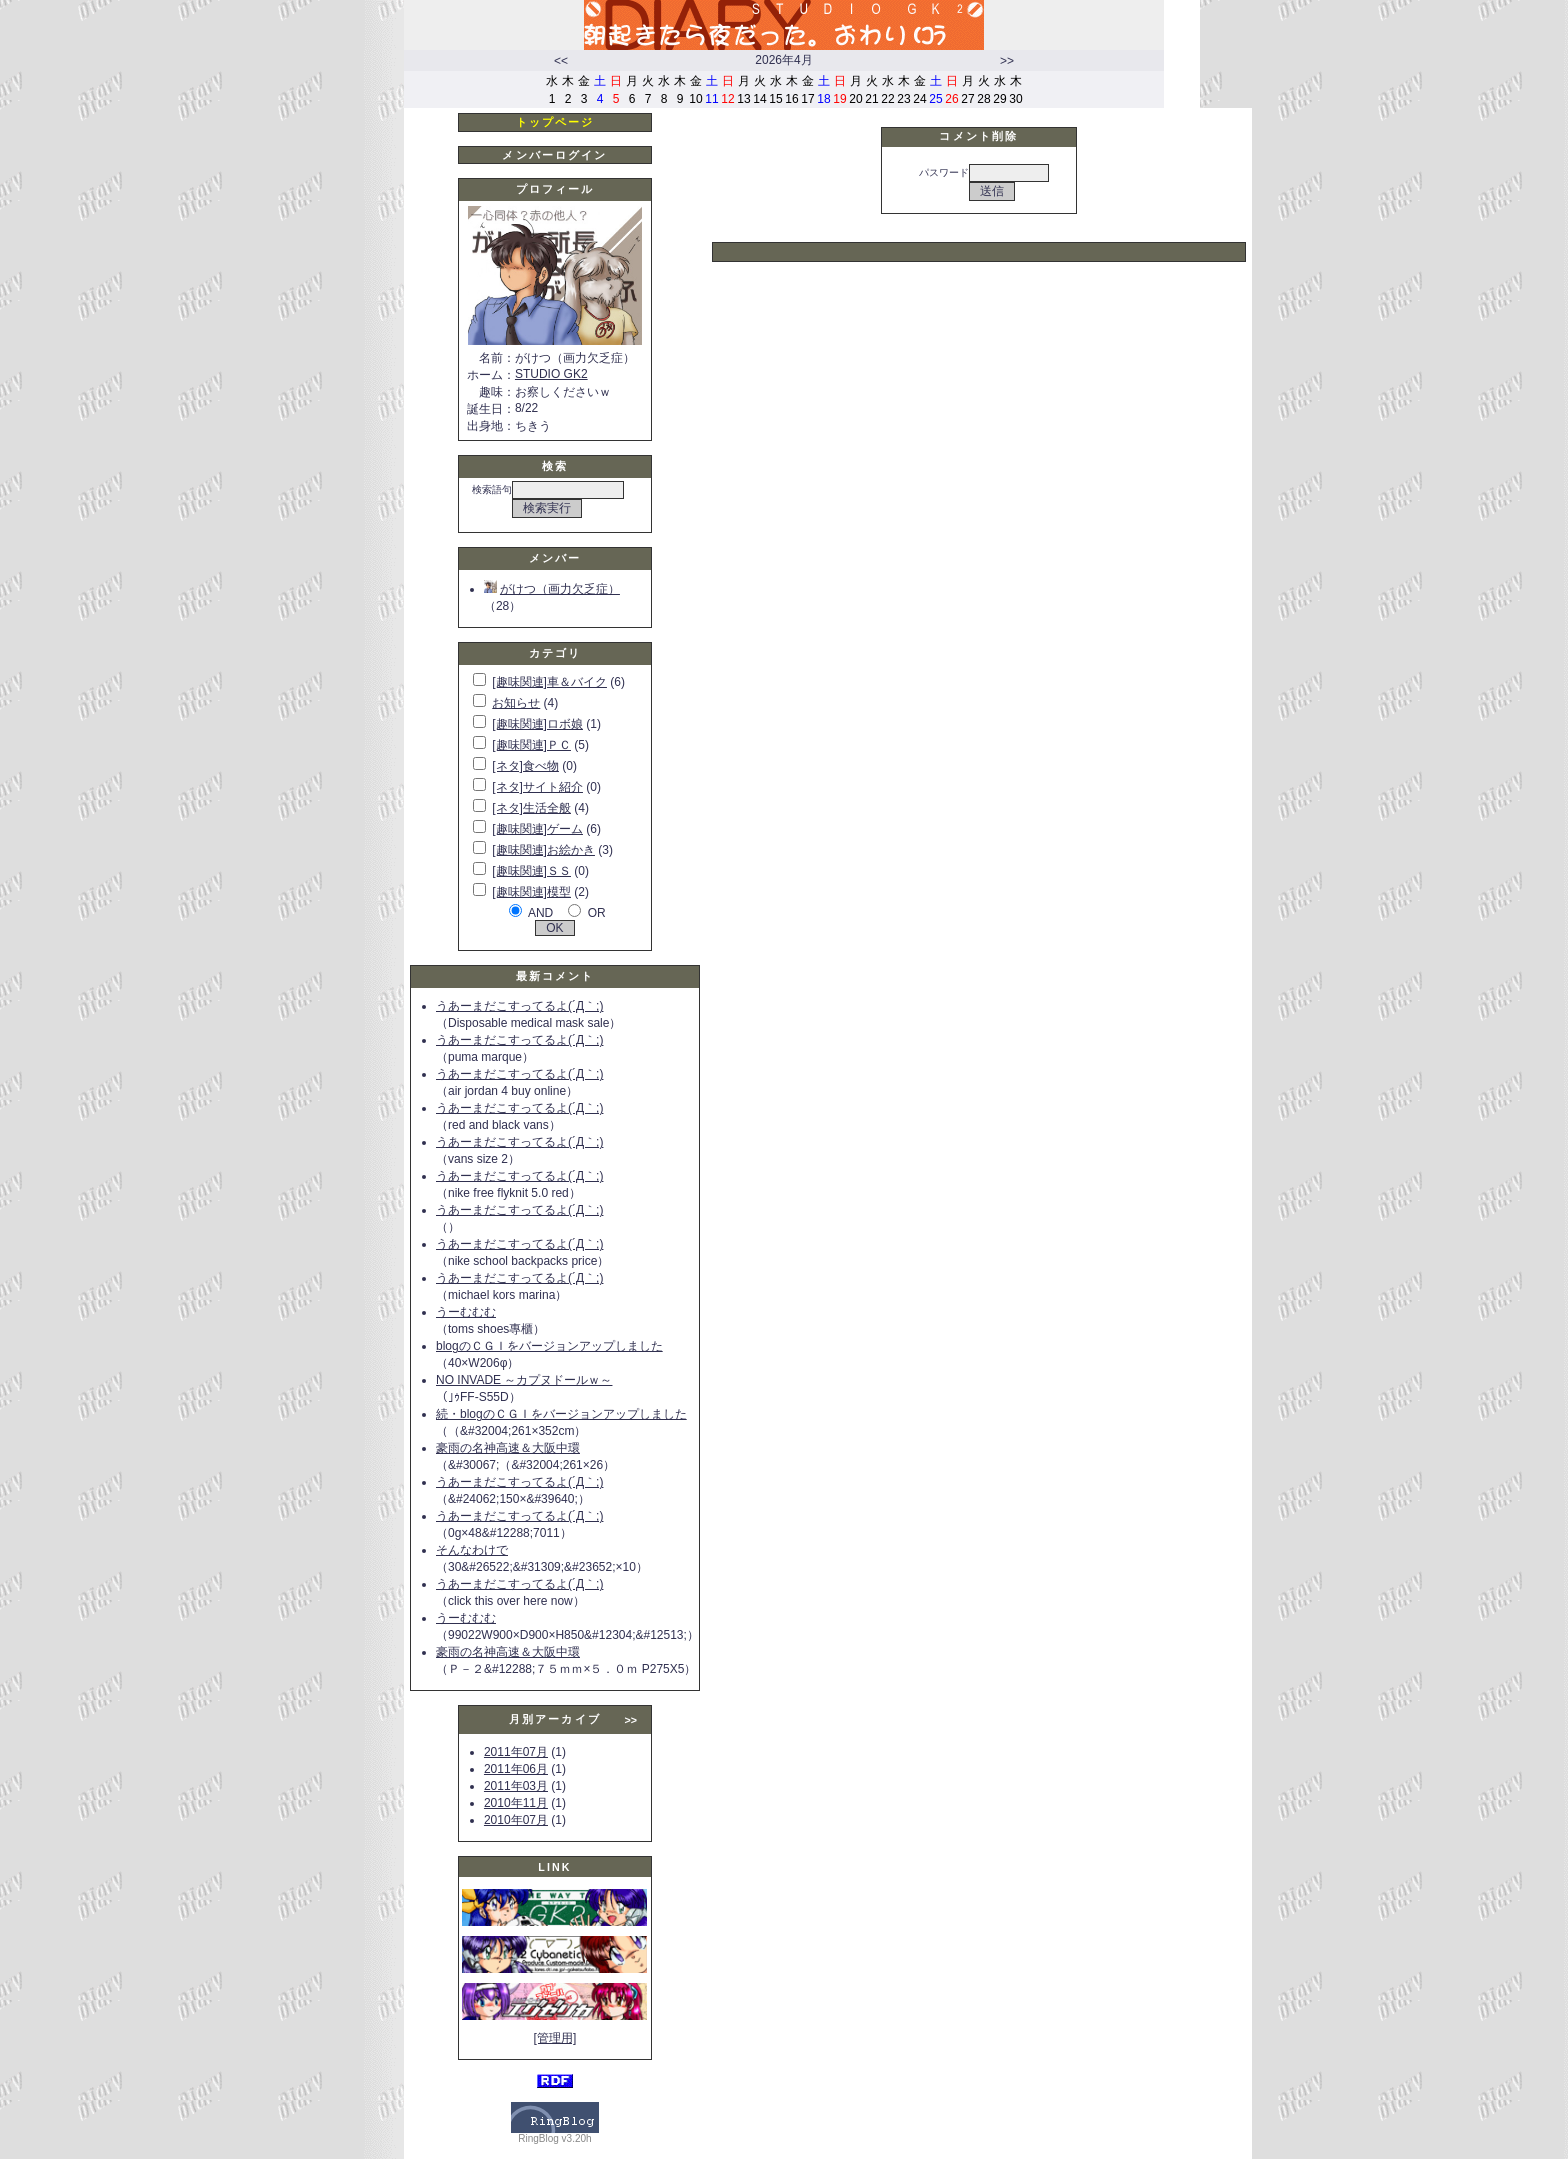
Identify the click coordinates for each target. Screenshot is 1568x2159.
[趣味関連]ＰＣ (531, 745)
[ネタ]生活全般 (531, 808)
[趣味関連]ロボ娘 (537, 724)
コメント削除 (978, 136)
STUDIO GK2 (551, 374)
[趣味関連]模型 (531, 892)
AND (540, 913)
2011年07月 (516, 1752)
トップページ (555, 122)
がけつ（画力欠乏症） (552, 589)
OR (597, 913)
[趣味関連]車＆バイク (549, 682)
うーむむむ (466, 1312)
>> (1007, 61)
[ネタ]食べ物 (525, 766)
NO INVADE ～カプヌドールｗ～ (524, 1380)
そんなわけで (472, 1550)
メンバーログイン (554, 155)
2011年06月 (516, 1769)
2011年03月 (516, 1786)
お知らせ (516, 703)
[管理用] (555, 2038)
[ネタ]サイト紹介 (537, 787)
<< (561, 61)
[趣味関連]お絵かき (543, 850)
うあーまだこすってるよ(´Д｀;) (519, 1006)
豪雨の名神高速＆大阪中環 (508, 1448)
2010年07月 (516, 1820)
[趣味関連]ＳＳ (531, 871)
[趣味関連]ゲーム (537, 829)
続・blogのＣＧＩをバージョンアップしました (561, 1414)
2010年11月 (516, 1803)
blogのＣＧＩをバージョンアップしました (549, 1346)
